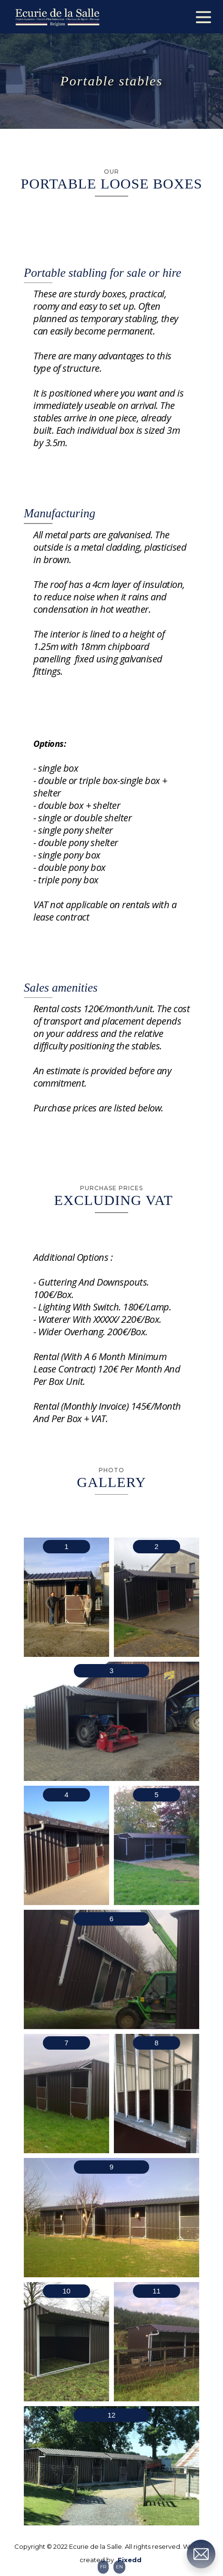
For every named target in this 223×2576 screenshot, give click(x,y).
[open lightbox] (66, 1597)
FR (103, 2567)
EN (119, 2567)
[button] (203, 14)
